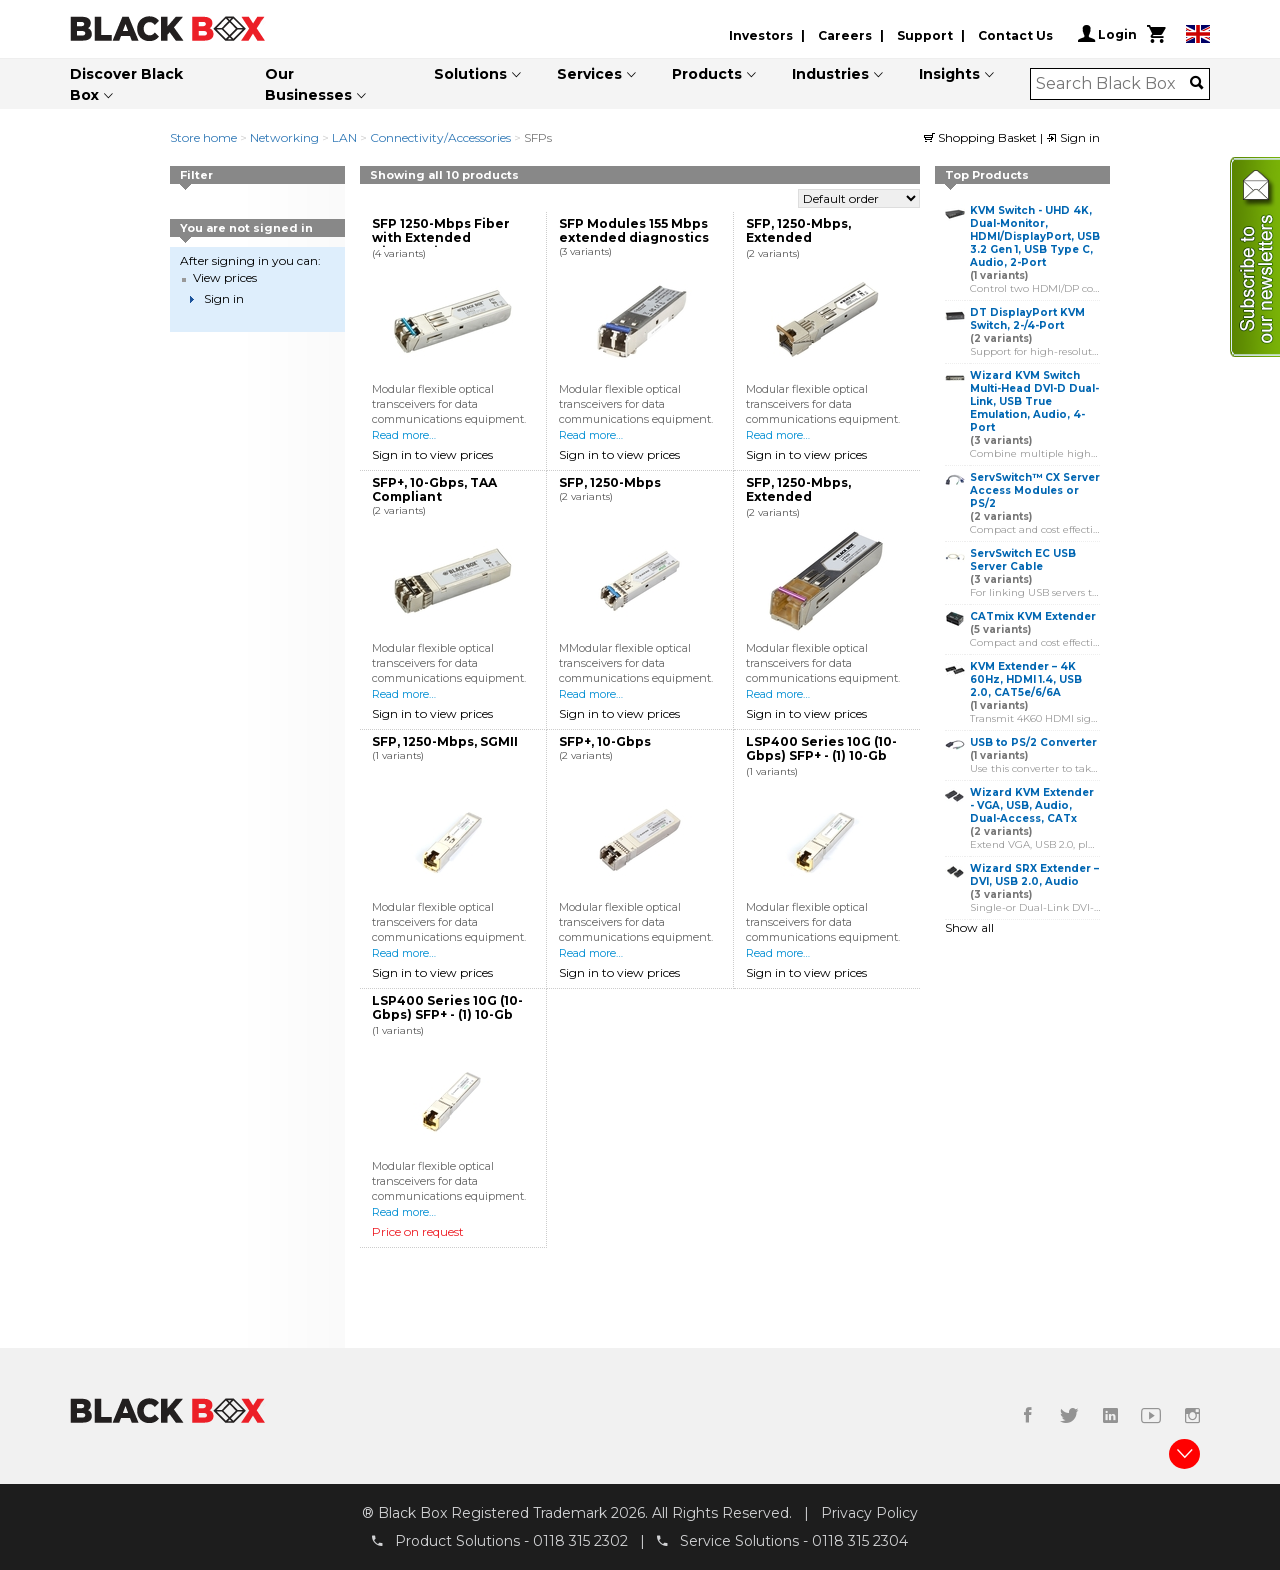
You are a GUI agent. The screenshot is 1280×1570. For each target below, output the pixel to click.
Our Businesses (308, 84)
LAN (344, 137)
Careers (845, 35)
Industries (830, 74)
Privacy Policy (869, 1513)
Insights (949, 74)
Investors (761, 35)
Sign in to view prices (432, 454)
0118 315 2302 (580, 1541)
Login (1107, 34)
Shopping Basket (982, 137)
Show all (969, 927)
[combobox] (1113, 84)
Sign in (1073, 137)
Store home (203, 137)
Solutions (470, 74)
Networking (284, 137)
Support (925, 35)
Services (589, 74)
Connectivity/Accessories (440, 137)
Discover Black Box (126, 84)
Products (707, 74)
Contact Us (1015, 35)
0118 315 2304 (860, 1541)
